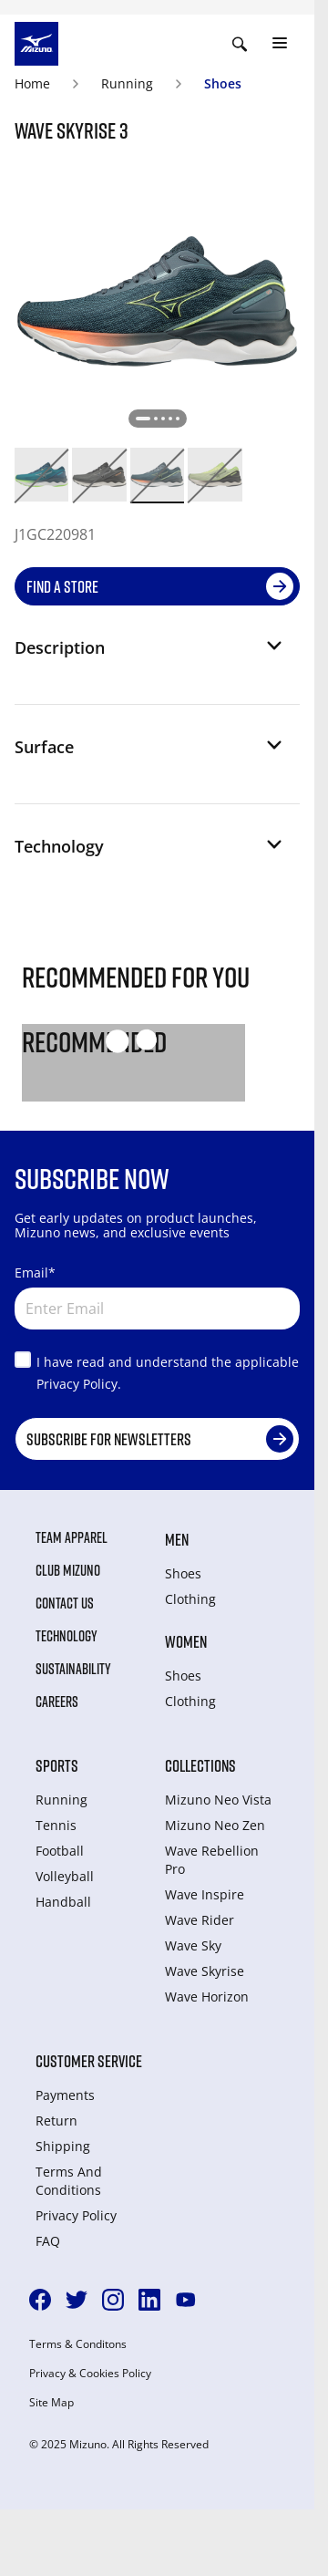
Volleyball (65, 1876)
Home (32, 83)
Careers (57, 1701)
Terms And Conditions (69, 2180)
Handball (63, 1901)
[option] (41, 475)
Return (56, 2120)
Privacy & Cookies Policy (90, 2373)
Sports (57, 1765)
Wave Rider (199, 1920)
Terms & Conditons (78, 2344)
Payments (65, 2095)
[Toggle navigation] (280, 44)
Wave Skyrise (204, 1971)
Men (177, 1539)
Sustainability (73, 1669)
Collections (200, 1765)
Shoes (222, 83)
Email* (35, 1272)
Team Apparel (72, 1537)
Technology (66, 1636)
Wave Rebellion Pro (212, 1860)
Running (127, 83)
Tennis (56, 1825)
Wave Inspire (204, 1894)
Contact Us (65, 1603)
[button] (150, 655)
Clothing (190, 1599)
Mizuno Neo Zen (215, 1825)
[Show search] (240, 44)
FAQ (48, 2241)
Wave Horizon (207, 1996)
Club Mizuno (68, 1570)
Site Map (51, 2402)
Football (60, 1850)
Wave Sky (193, 1945)
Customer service (89, 2061)
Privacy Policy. (78, 1383)
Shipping (63, 2146)
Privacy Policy (76, 2215)
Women (186, 1641)
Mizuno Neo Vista (218, 1799)
